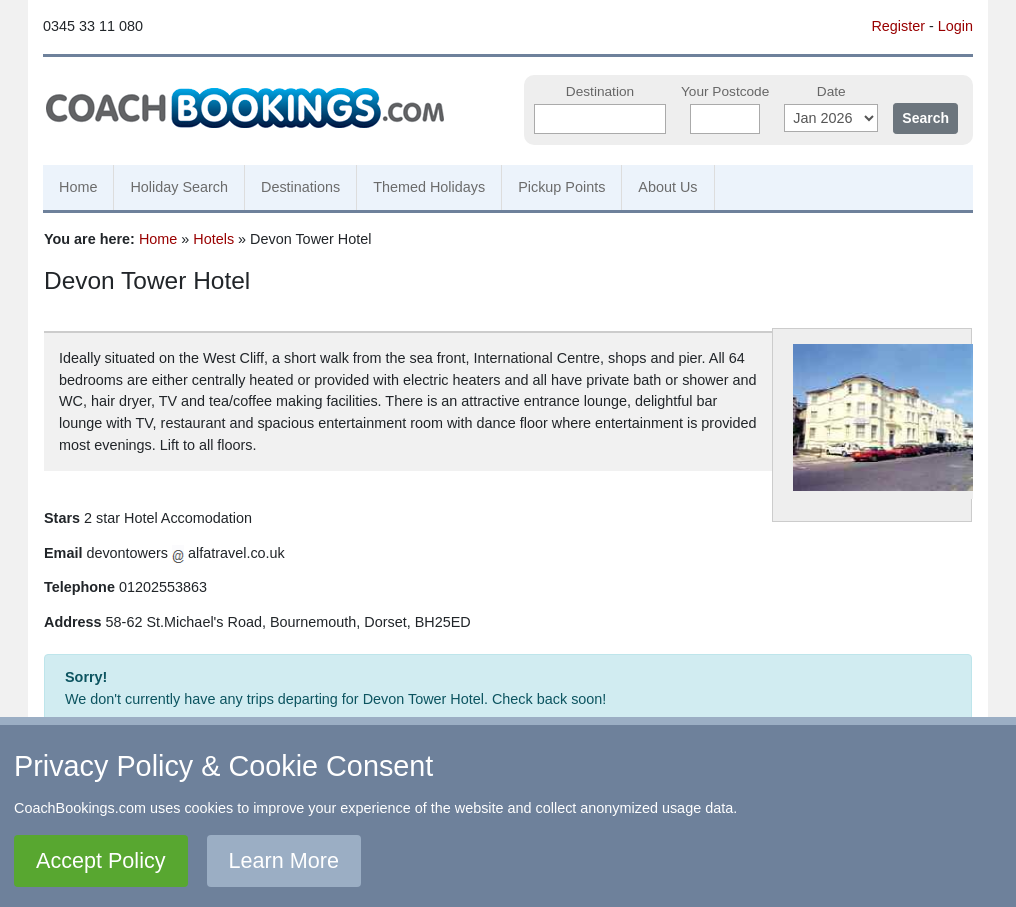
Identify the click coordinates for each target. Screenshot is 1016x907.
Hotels (213, 239)
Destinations (300, 187)
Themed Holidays (429, 187)
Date (831, 91)
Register (898, 26)
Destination (600, 91)
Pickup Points (561, 187)
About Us (667, 187)
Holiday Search (179, 187)
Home (78, 187)
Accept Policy (101, 860)
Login (955, 26)
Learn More (284, 860)
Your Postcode (725, 91)
